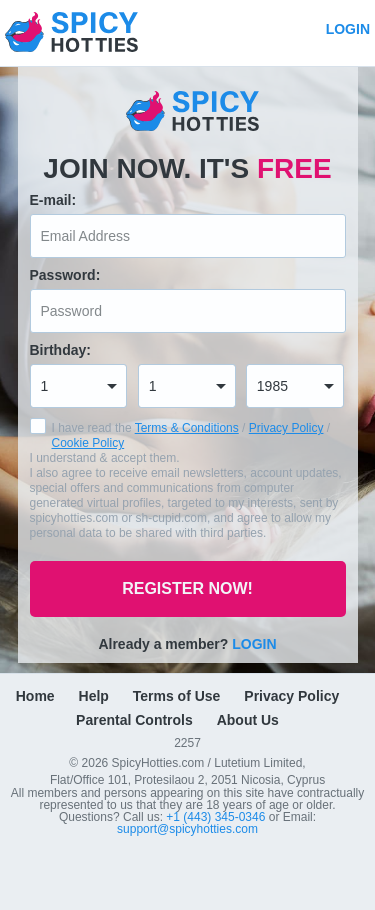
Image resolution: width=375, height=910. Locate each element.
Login (348, 29)
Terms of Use (177, 696)
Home (35, 696)
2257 (187, 742)
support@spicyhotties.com (187, 829)
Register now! (187, 588)
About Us (248, 720)
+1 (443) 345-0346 (217, 817)
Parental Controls (134, 720)
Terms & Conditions (187, 428)
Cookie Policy (88, 443)
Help (94, 696)
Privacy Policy (286, 428)
